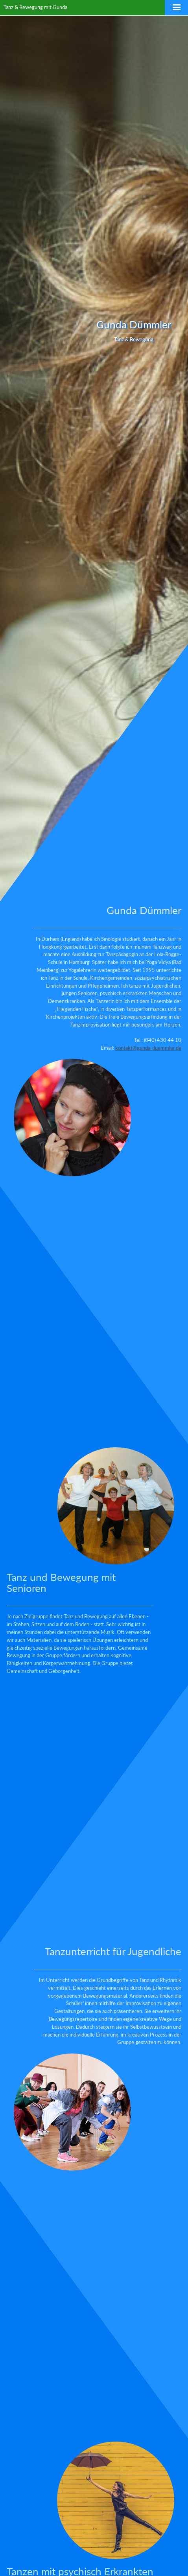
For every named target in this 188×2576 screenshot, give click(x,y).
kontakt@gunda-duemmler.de (148, 1048)
